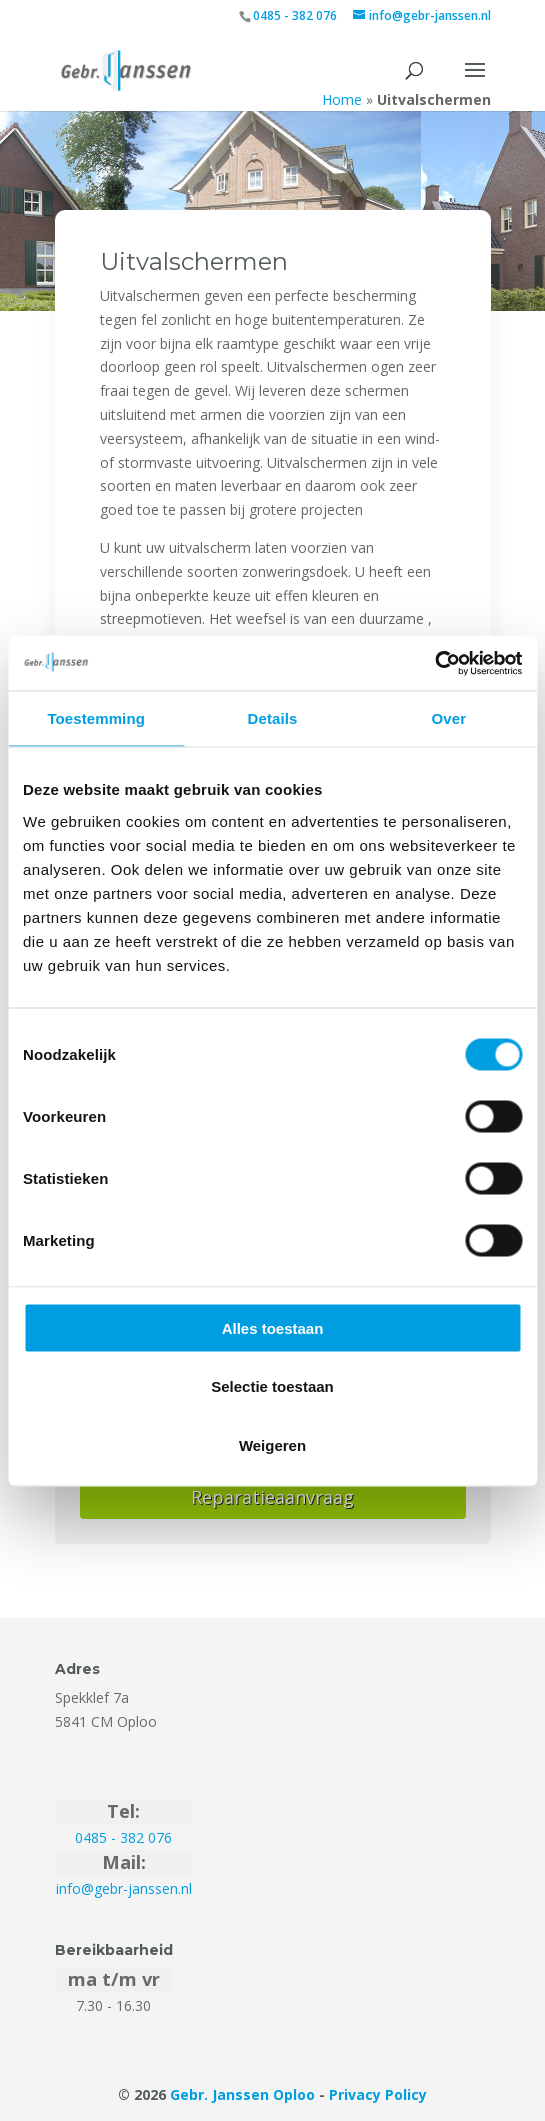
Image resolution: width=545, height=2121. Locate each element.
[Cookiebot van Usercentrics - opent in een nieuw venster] (434, 663)
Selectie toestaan (272, 1386)
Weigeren (272, 1444)
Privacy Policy (378, 2094)
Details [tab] (273, 718)
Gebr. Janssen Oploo (242, 2094)
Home (342, 99)
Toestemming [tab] (96, 718)
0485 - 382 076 (295, 15)
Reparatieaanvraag (272, 1497)
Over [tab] (449, 718)
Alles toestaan (273, 1327)
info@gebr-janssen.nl (124, 1888)
